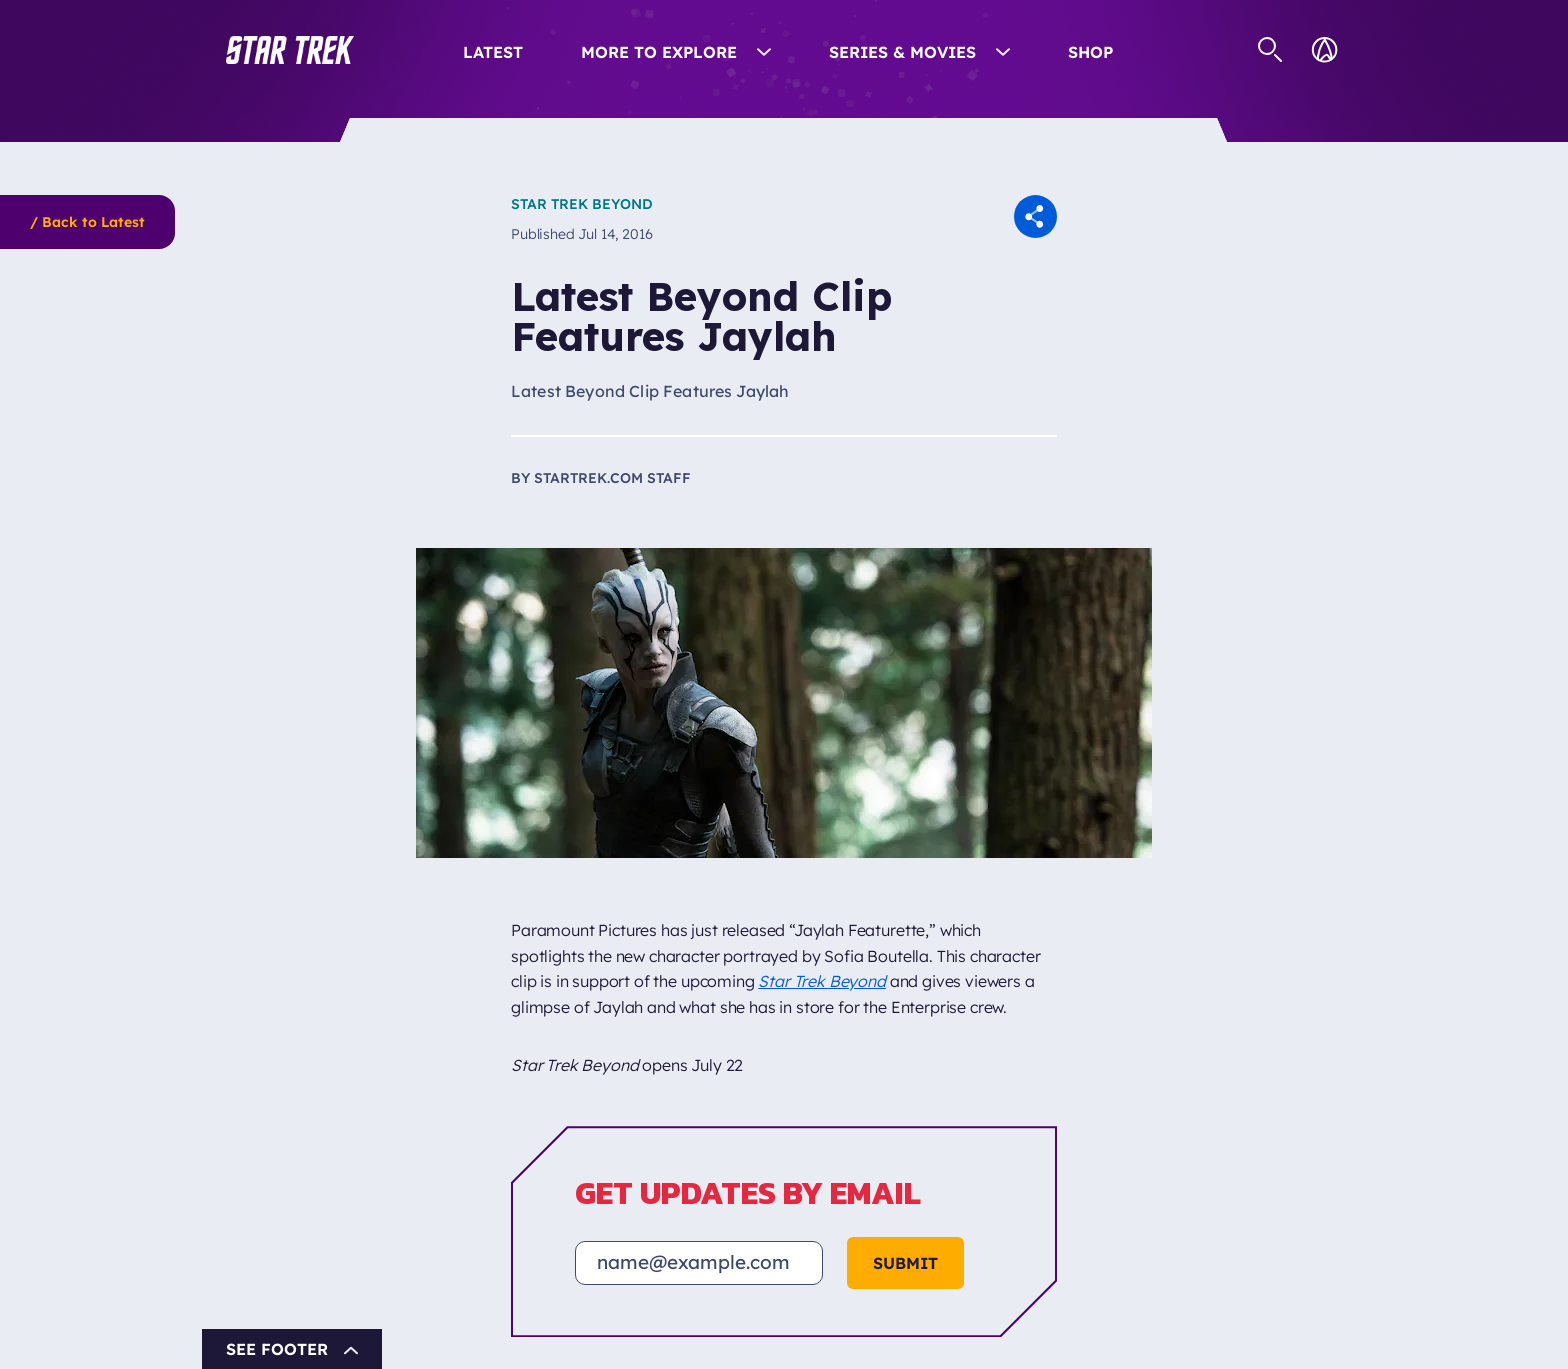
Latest (493, 52)
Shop (1090, 52)
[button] (290, 50)
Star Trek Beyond (582, 204)
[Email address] (699, 1262)
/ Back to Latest (87, 222)
